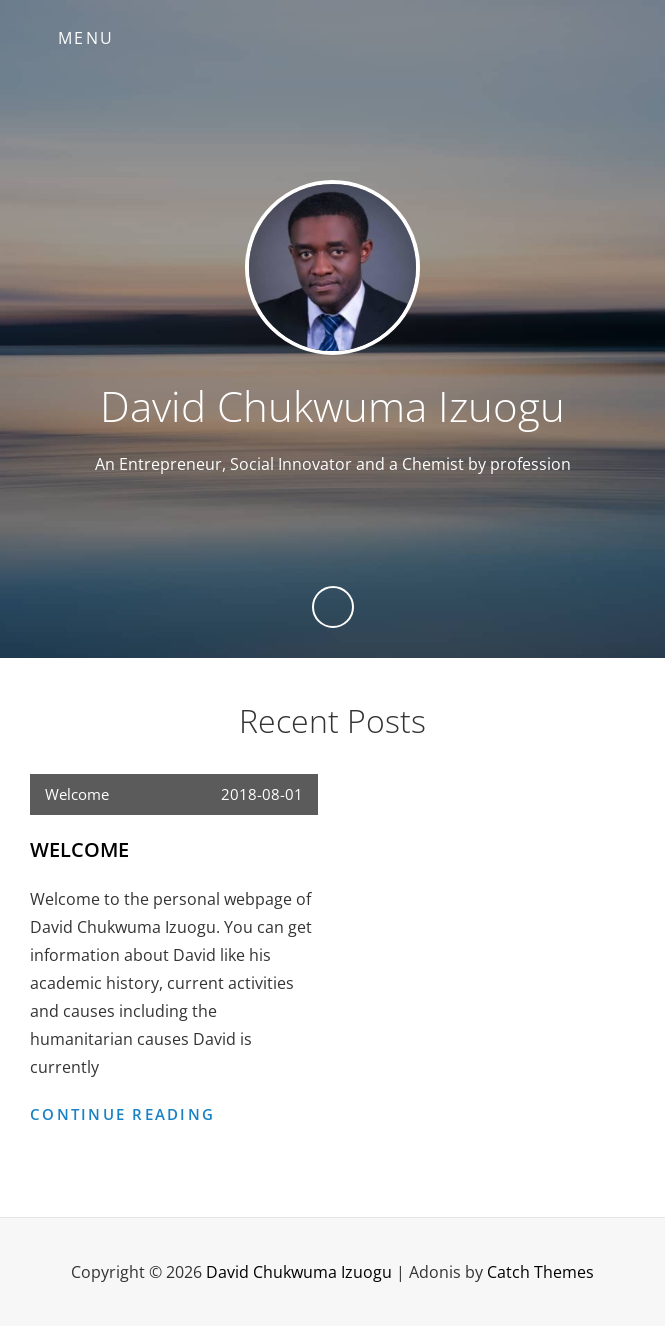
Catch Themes (540, 1272)
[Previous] (333, 607)
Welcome (77, 794)
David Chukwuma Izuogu (332, 405)
